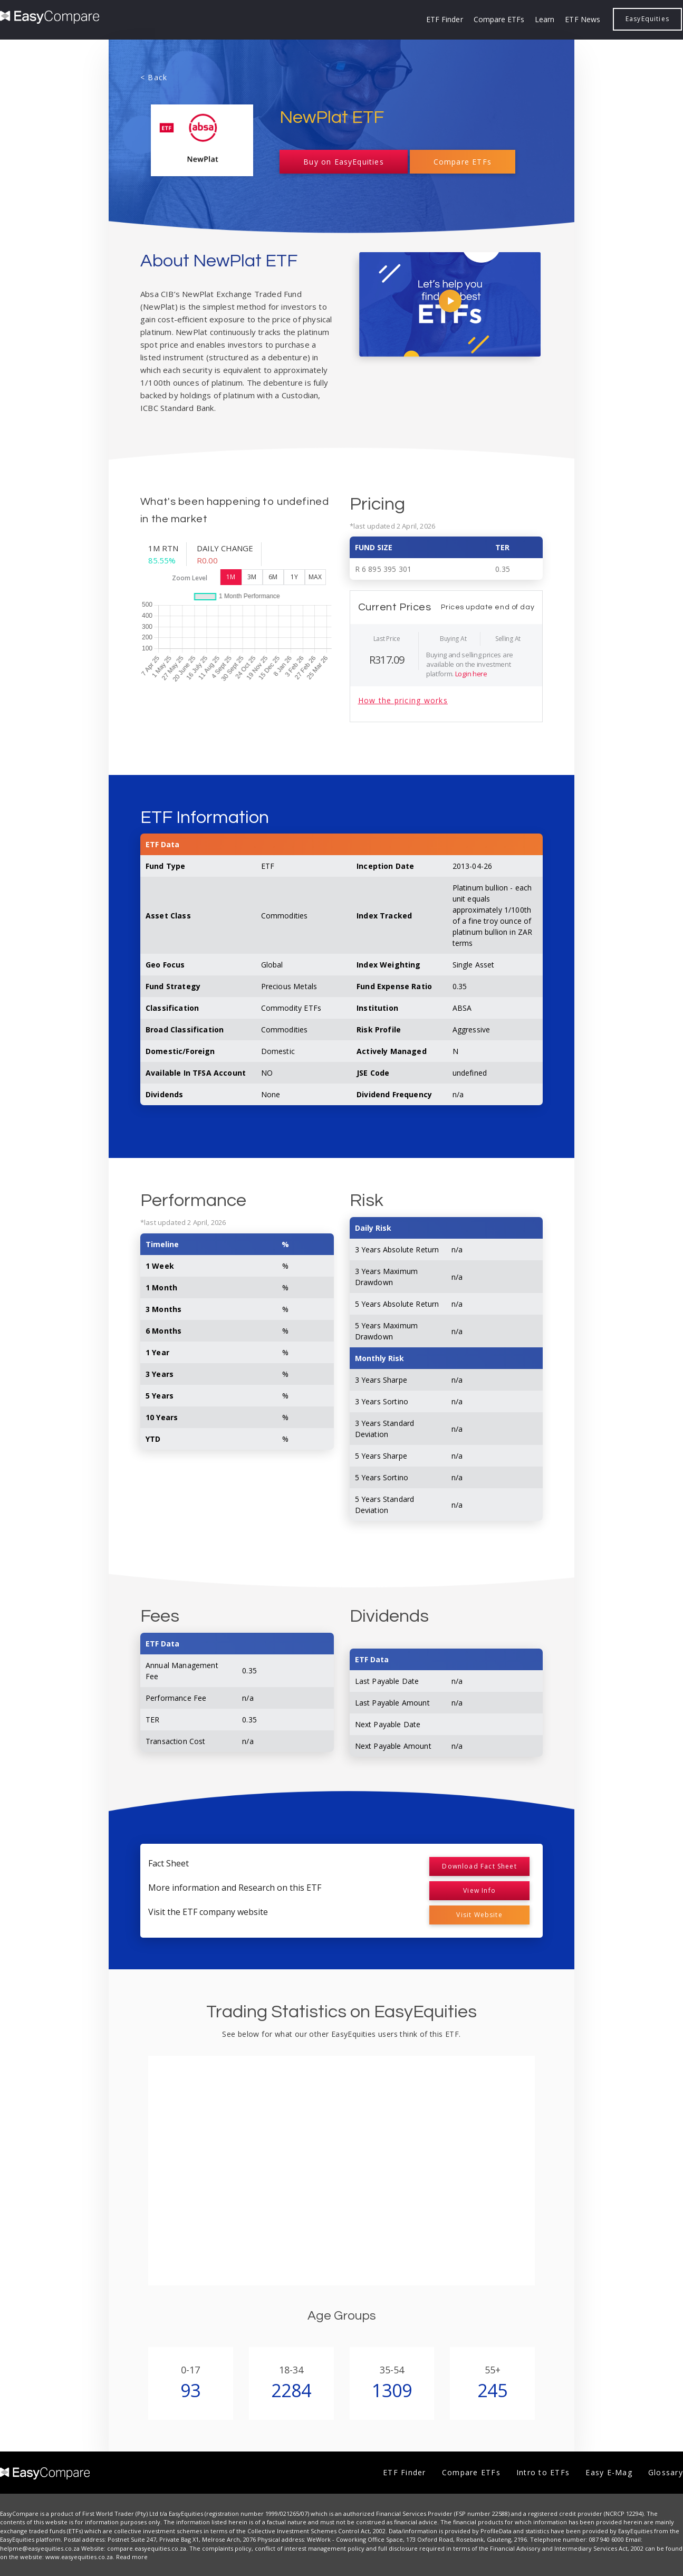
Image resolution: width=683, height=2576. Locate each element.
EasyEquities (647, 18)
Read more (132, 2557)
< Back (154, 77)
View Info (479, 1890)
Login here (471, 673)
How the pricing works (403, 700)
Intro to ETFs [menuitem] (543, 2472)
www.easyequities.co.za (79, 2557)
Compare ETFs (463, 162)
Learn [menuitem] (544, 19)
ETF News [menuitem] (582, 19)
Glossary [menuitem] (665, 2472)
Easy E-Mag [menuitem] (608, 2472)
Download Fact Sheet (479, 1866)
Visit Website (479, 1914)
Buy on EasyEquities (343, 162)
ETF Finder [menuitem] (444, 19)
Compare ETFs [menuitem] (499, 19)
